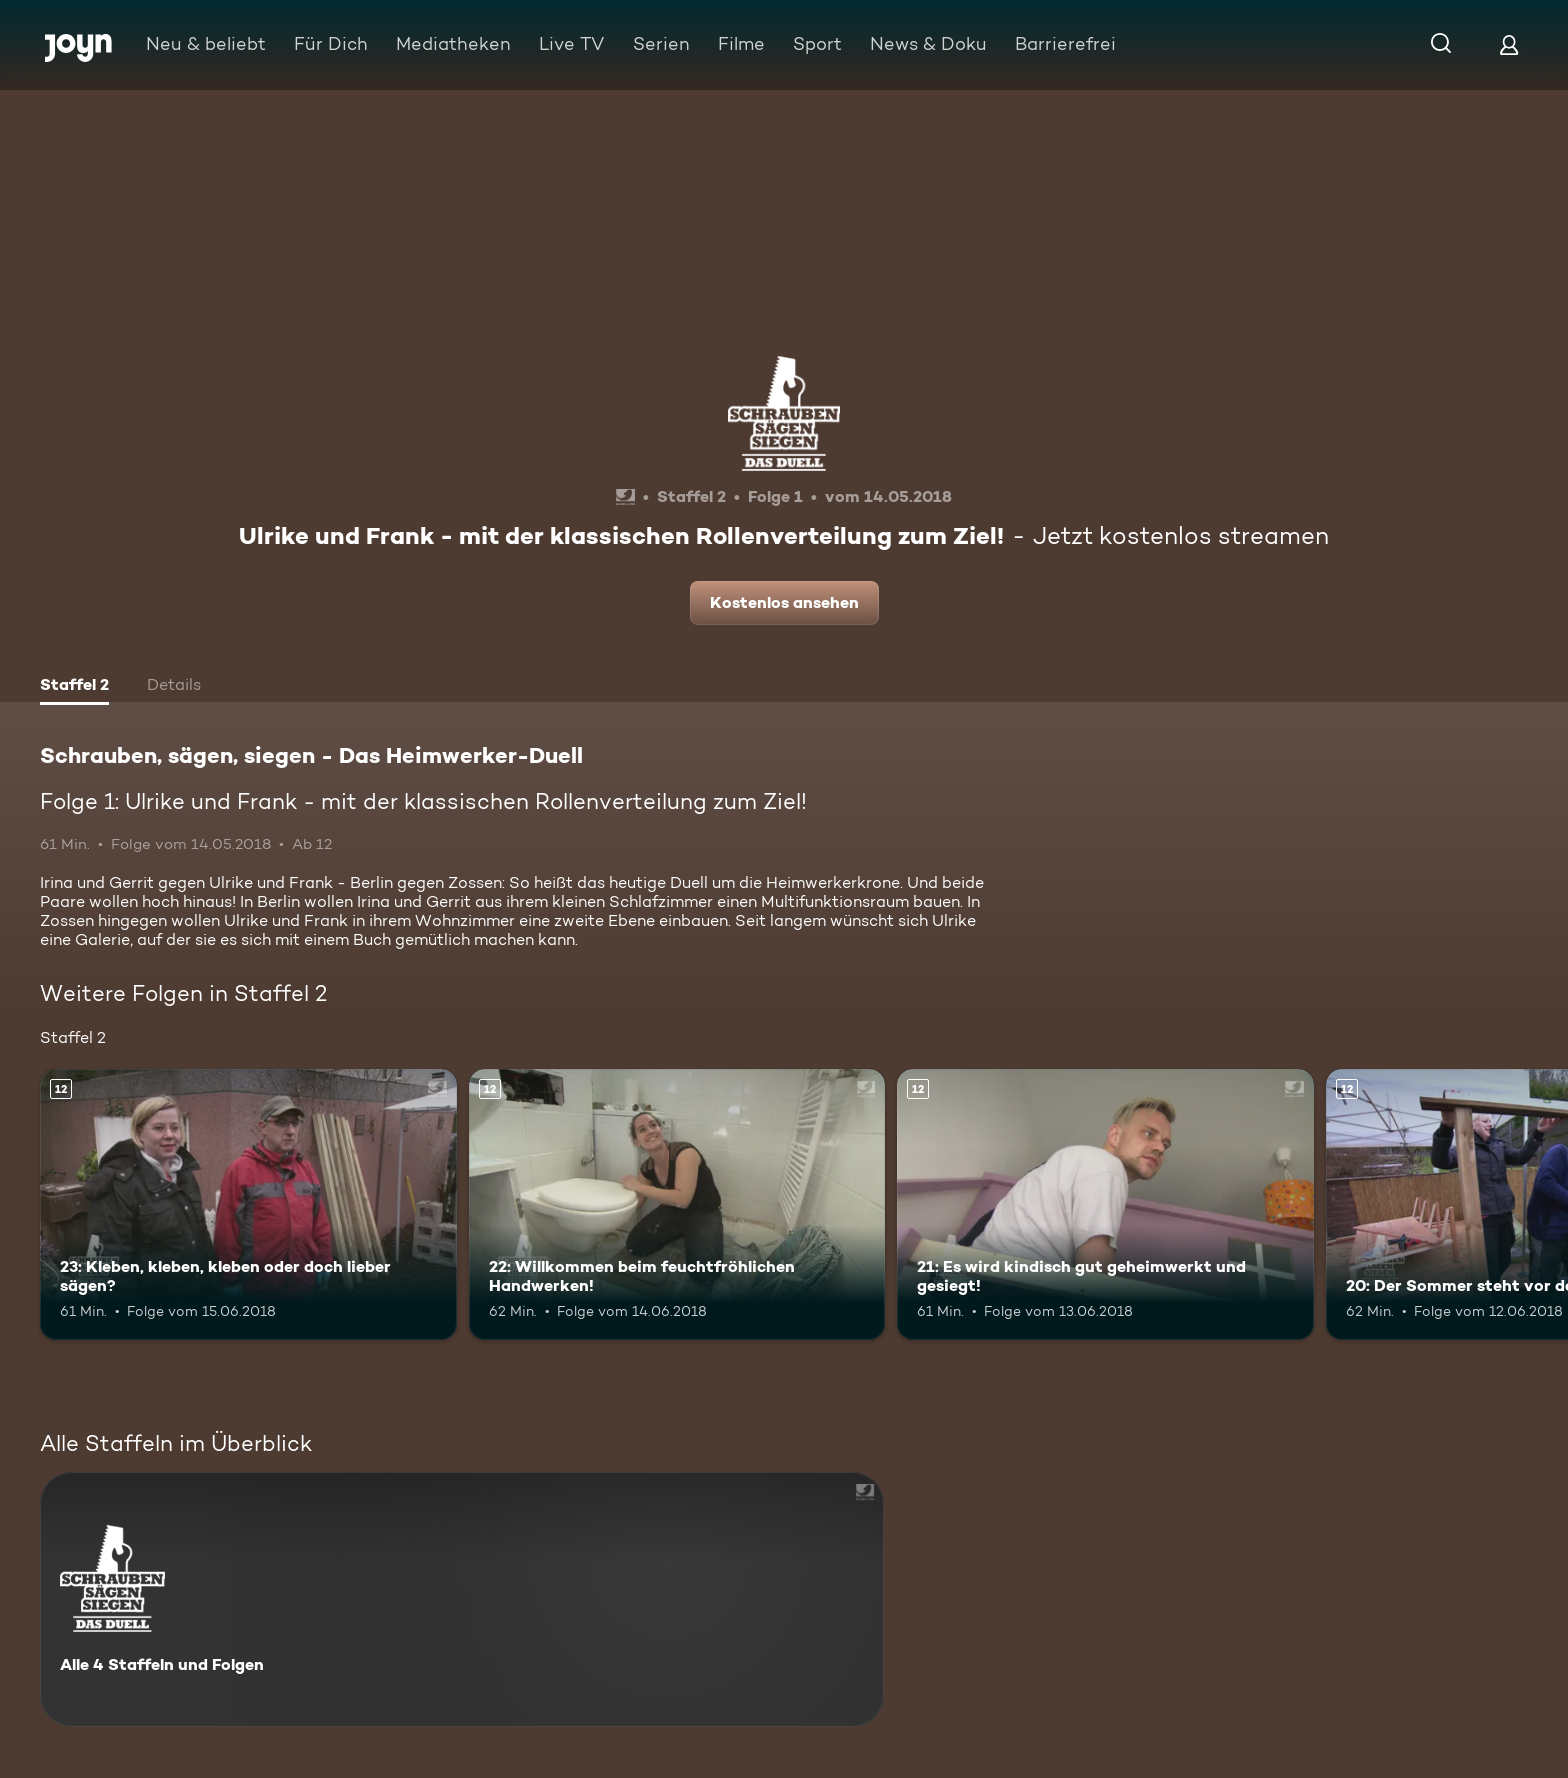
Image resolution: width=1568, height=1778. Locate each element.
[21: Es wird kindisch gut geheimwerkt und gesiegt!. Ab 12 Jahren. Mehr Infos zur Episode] (1105, 1204)
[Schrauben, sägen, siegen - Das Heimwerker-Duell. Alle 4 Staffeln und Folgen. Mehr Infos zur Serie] (462, 1599)
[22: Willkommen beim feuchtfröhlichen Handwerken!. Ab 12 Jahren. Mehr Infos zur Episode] (677, 1204)
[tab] (74, 687)
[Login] (1509, 44)
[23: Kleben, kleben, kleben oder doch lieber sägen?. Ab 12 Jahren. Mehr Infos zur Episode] (248, 1204)
